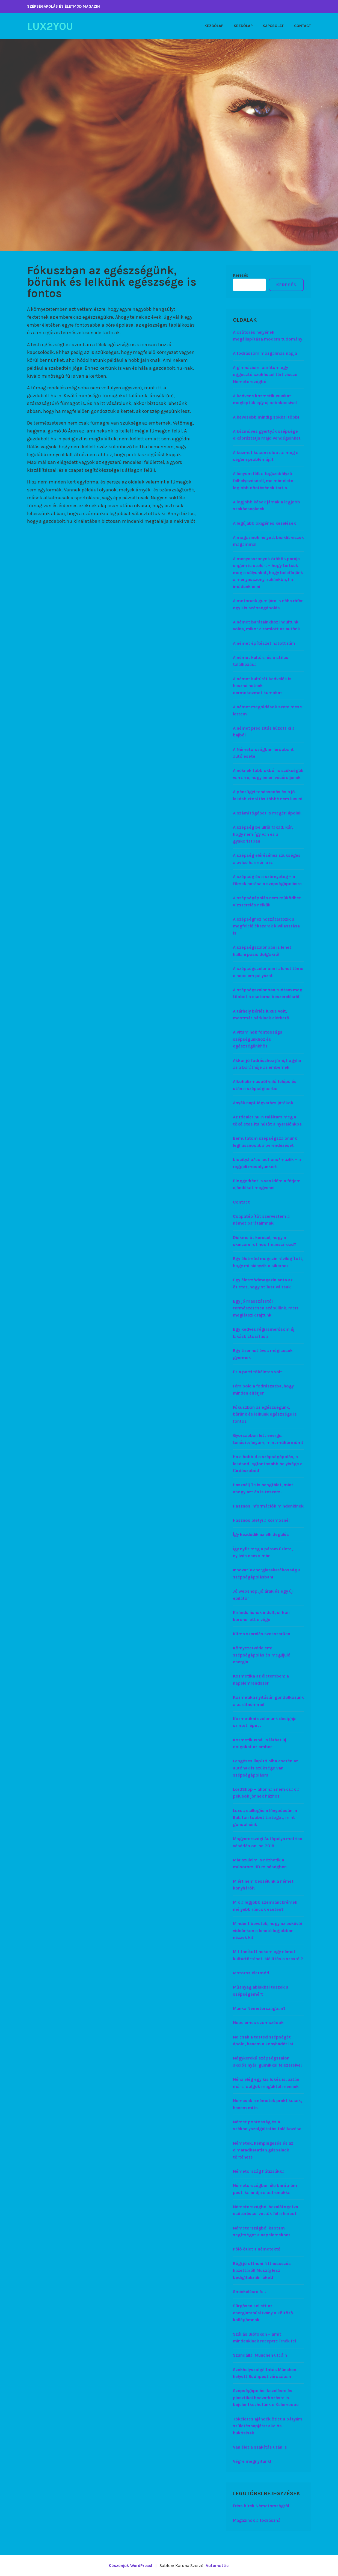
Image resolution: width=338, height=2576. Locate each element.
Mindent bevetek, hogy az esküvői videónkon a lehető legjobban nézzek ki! (267, 1930)
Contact (302, 25)
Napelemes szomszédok (258, 2022)
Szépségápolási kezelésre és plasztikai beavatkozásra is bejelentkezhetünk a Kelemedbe (266, 2397)
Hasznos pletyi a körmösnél (261, 1520)
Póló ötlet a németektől (257, 2249)
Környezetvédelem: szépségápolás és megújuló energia (261, 1654)
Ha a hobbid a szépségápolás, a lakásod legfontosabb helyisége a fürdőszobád (268, 1463)
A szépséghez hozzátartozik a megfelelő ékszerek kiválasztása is (266, 925)
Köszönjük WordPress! (130, 2565)
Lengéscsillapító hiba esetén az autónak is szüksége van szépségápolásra (265, 1767)
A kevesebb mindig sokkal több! (266, 416)
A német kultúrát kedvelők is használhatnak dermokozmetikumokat (262, 685)
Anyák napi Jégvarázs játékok (263, 1102)
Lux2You (52, 26)
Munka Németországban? (259, 2008)
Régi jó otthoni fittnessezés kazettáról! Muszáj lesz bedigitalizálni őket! (262, 2270)
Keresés (240, 274)
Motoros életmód (251, 1972)
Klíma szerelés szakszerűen (261, 1633)
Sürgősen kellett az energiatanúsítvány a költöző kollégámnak (263, 2312)
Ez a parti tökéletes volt (257, 1371)
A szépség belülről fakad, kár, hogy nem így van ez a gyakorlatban (263, 834)
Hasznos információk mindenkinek (268, 1506)
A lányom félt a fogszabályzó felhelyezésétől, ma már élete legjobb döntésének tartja (263, 480)
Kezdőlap (213, 25)
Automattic (218, 2565)
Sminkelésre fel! (249, 2291)
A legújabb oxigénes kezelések (264, 523)
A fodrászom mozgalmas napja (265, 353)
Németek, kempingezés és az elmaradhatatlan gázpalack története (263, 2149)
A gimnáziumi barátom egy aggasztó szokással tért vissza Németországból (265, 374)
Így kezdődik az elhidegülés (261, 1534)
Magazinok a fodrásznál (257, 2520)
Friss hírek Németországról (261, 2505)
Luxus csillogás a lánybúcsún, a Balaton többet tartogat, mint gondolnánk (265, 1817)
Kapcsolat (273, 25)
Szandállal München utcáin (260, 2355)
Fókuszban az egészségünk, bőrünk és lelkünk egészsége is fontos (265, 1413)
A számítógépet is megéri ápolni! (267, 812)
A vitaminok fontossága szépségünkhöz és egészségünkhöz (257, 1039)
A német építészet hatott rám (264, 643)
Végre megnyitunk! (252, 2461)
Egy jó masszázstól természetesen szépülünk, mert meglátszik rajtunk (265, 1307)
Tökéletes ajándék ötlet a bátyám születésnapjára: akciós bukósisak (267, 2425)
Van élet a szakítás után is (260, 2446)
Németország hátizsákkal (259, 2171)
